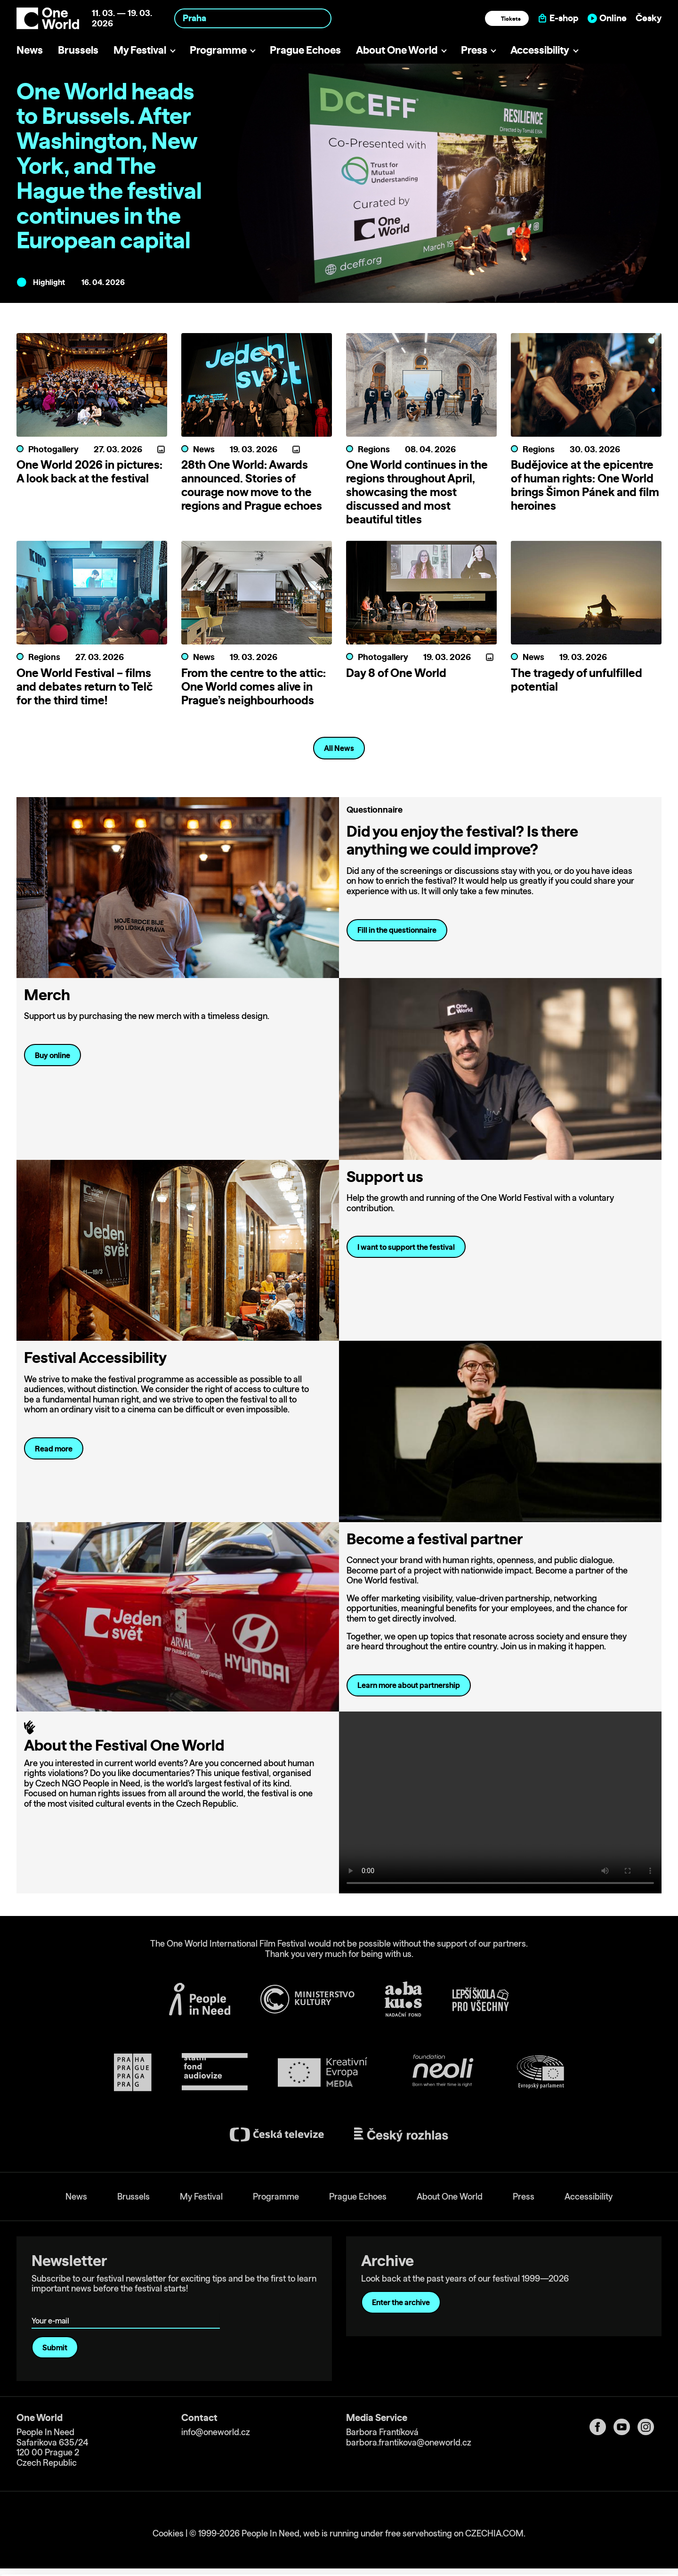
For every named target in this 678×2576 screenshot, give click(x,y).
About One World (396, 50)
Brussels (78, 50)
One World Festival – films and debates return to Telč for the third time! (84, 686)
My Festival (139, 50)
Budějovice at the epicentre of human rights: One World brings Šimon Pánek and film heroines (585, 485)
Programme (218, 50)
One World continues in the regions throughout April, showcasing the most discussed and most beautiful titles (417, 491)
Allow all (599, 2507)
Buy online (52, 1055)
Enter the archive (401, 2302)
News (29, 50)
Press (474, 50)
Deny (599, 2546)
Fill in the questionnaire (396, 930)
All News (339, 748)
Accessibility (539, 50)
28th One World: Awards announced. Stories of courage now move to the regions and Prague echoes (251, 485)
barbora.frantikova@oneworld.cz (408, 2442)
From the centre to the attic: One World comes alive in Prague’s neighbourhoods (253, 686)
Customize (599, 2526)
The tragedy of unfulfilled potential (576, 679)
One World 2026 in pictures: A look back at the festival (89, 471)
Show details (145, 2564)
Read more (54, 1448)
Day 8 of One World (396, 672)
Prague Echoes (305, 50)
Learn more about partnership (408, 1685)
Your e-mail (52, 2307)
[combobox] (252, 18)
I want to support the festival (406, 1247)
